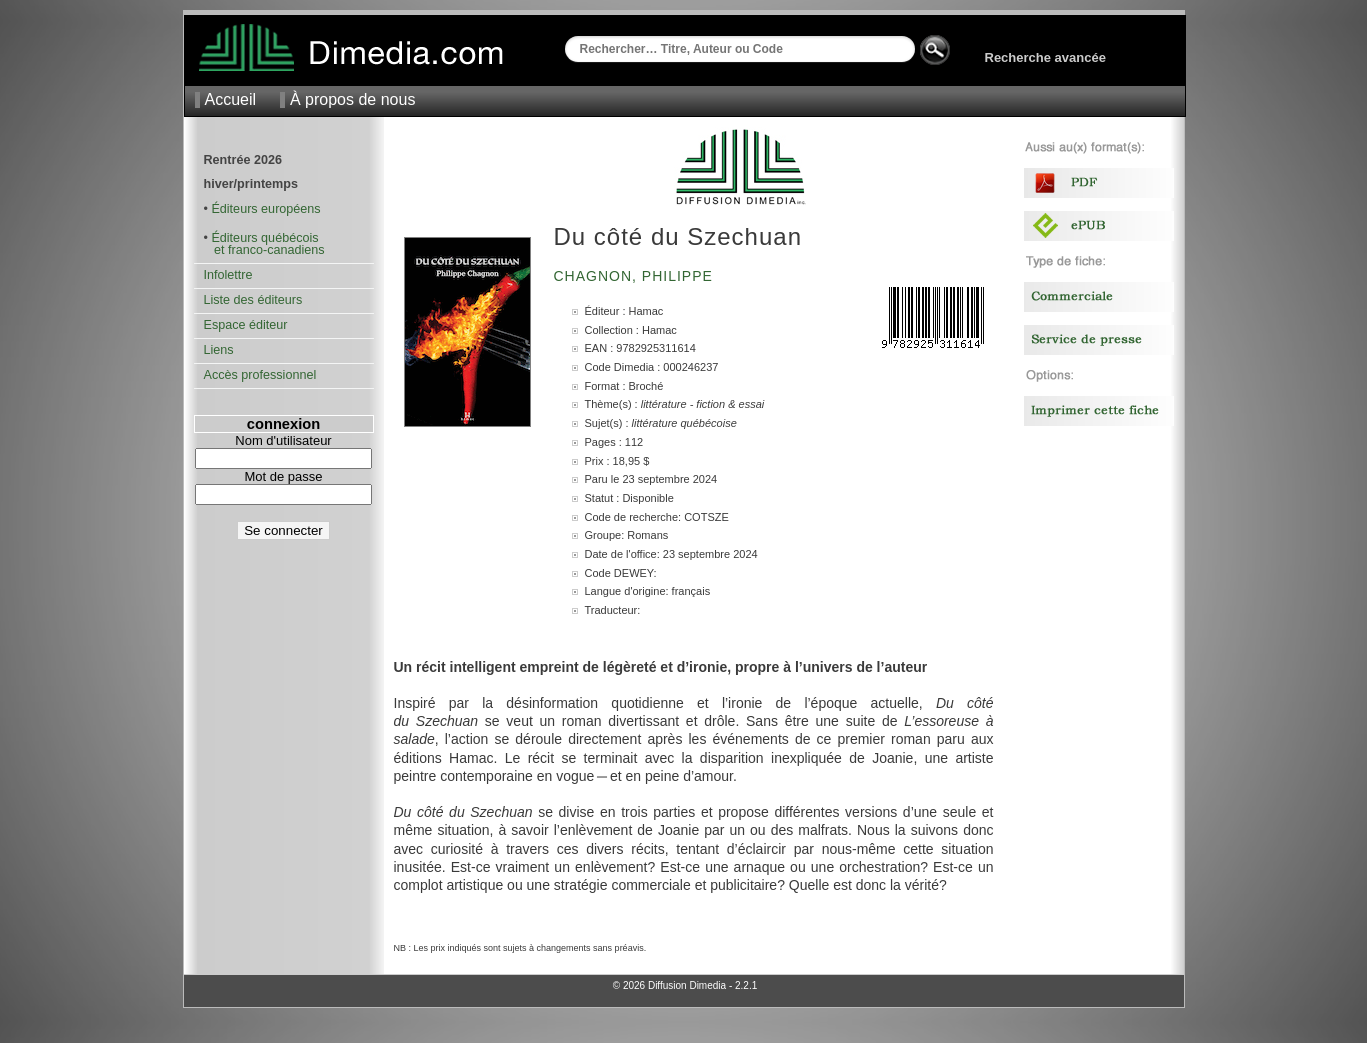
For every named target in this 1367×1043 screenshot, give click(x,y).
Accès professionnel (260, 375)
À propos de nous (352, 99)
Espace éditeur (246, 325)
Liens (219, 350)
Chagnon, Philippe (636, 276)
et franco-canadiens (264, 250)
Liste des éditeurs (253, 300)
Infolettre (228, 275)
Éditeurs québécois (264, 238)
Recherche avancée (1045, 57)
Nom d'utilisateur (283, 440)
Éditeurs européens (265, 209)
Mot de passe (283, 476)
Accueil (231, 99)
